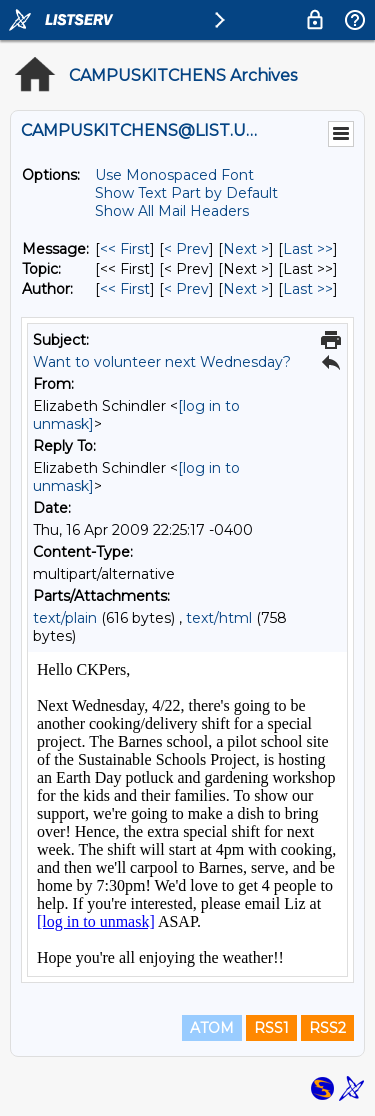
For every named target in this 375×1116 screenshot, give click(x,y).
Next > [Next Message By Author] (246, 289)
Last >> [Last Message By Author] (308, 289)
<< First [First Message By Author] (125, 289)
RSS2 (327, 1028)
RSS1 (271, 1028)
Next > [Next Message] (246, 249)
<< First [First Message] (125, 249)
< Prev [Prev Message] (186, 249)
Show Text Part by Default (186, 193)
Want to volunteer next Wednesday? (162, 362)
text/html (219, 618)
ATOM (212, 1028)
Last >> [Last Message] (308, 249)
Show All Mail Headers (172, 211)
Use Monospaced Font (174, 175)
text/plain (65, 618)
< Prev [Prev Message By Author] (186, 289)
